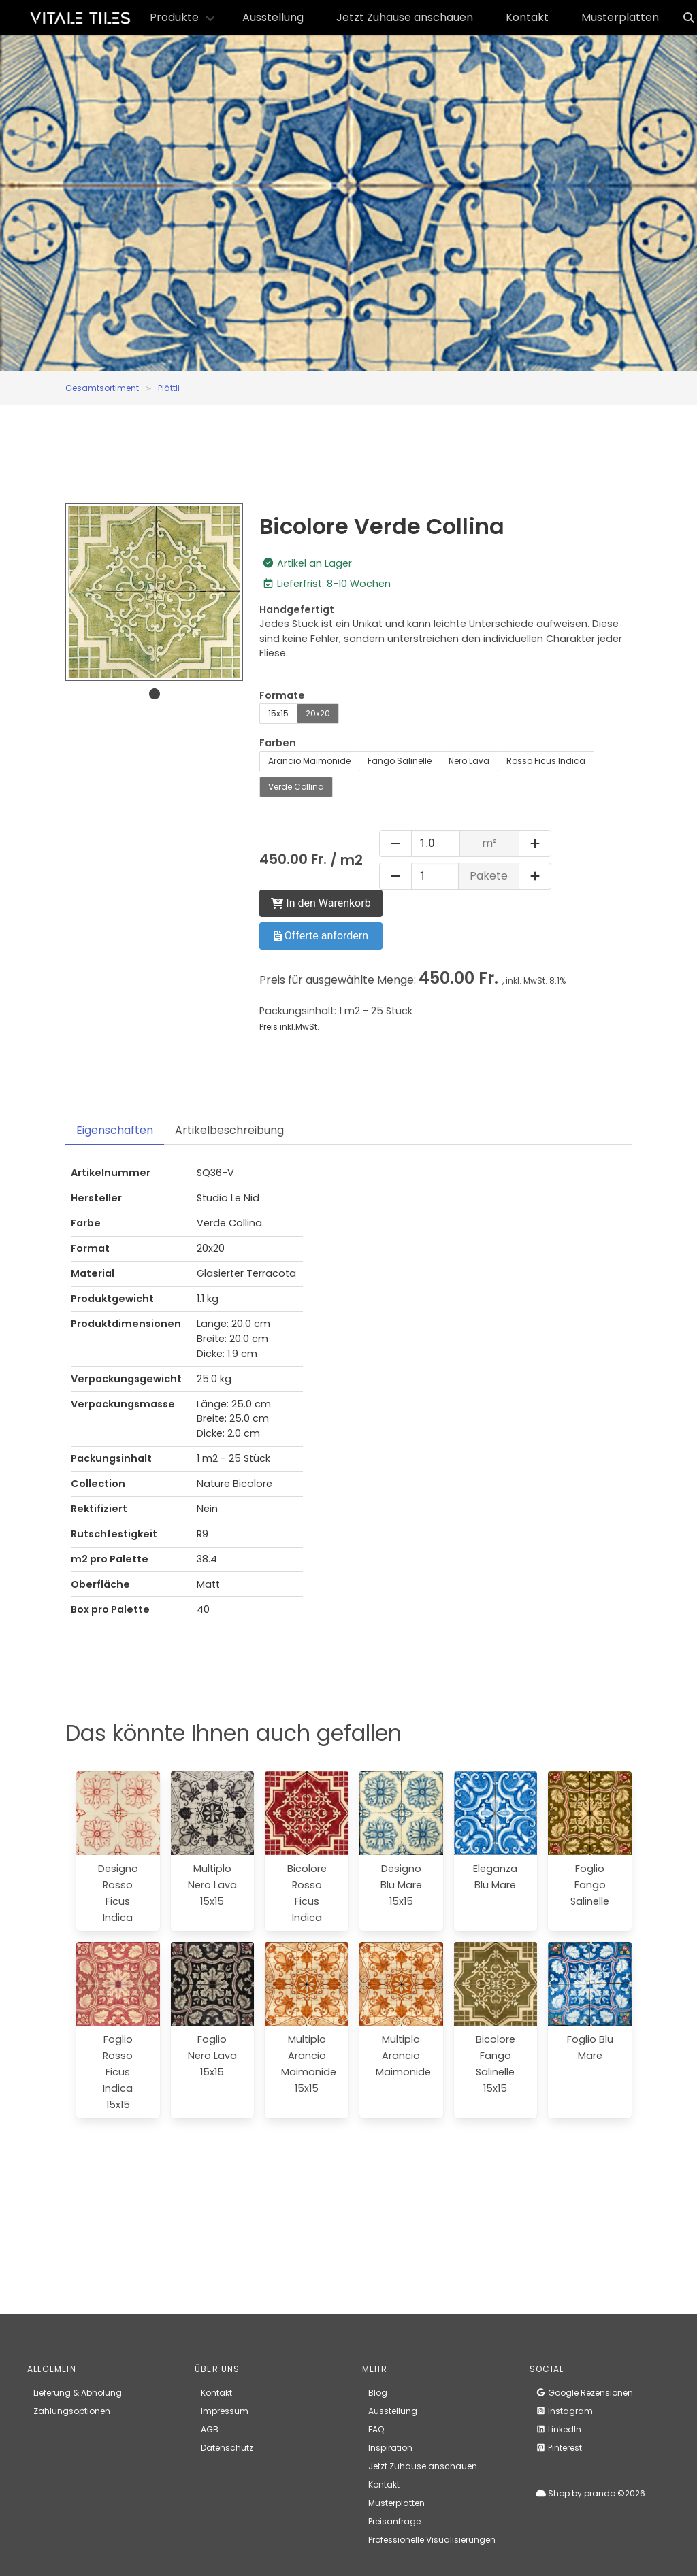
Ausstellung (273, 17)
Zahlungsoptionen (71, 2411)
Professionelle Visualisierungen (432, 2539)
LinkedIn (558, 2429)
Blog (377, 2392)
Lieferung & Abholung (77, 2392)
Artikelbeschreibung (229, 1130)
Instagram (564, 2411)
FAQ (376, 2429)
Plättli (169, 388)
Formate (282, 695)
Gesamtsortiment (102, 388)
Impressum (224, 2411)
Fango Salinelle (400, 761)
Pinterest (559, 2448)
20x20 (318, 713)
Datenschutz (227, 2448)
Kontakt (527, 17)
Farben (277, 743)
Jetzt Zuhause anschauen (404, 17)
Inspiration (390, 2448)
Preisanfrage (394, 2521)
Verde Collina (296, 786)
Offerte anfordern (321, 935)
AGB (209, 2429)
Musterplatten (620, 17)
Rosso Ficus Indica (545, 761)
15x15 (278, 713)
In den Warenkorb (320, 903)
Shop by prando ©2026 (590, 2493)
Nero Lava (469, 761)
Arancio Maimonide (309, 761)
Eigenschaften (114, 1130)
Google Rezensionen (584, 2392)
